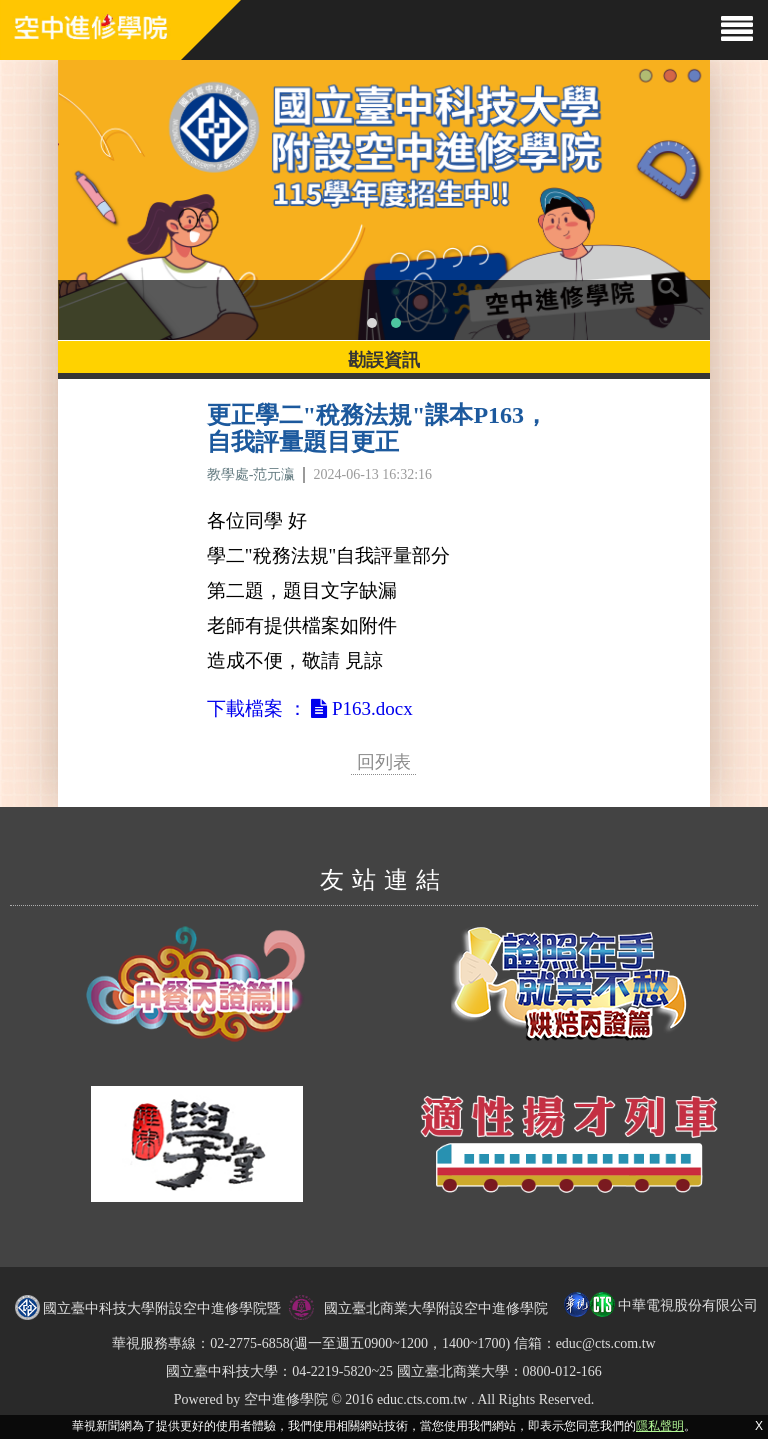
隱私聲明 (660, 1426)
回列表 (384, 762)
